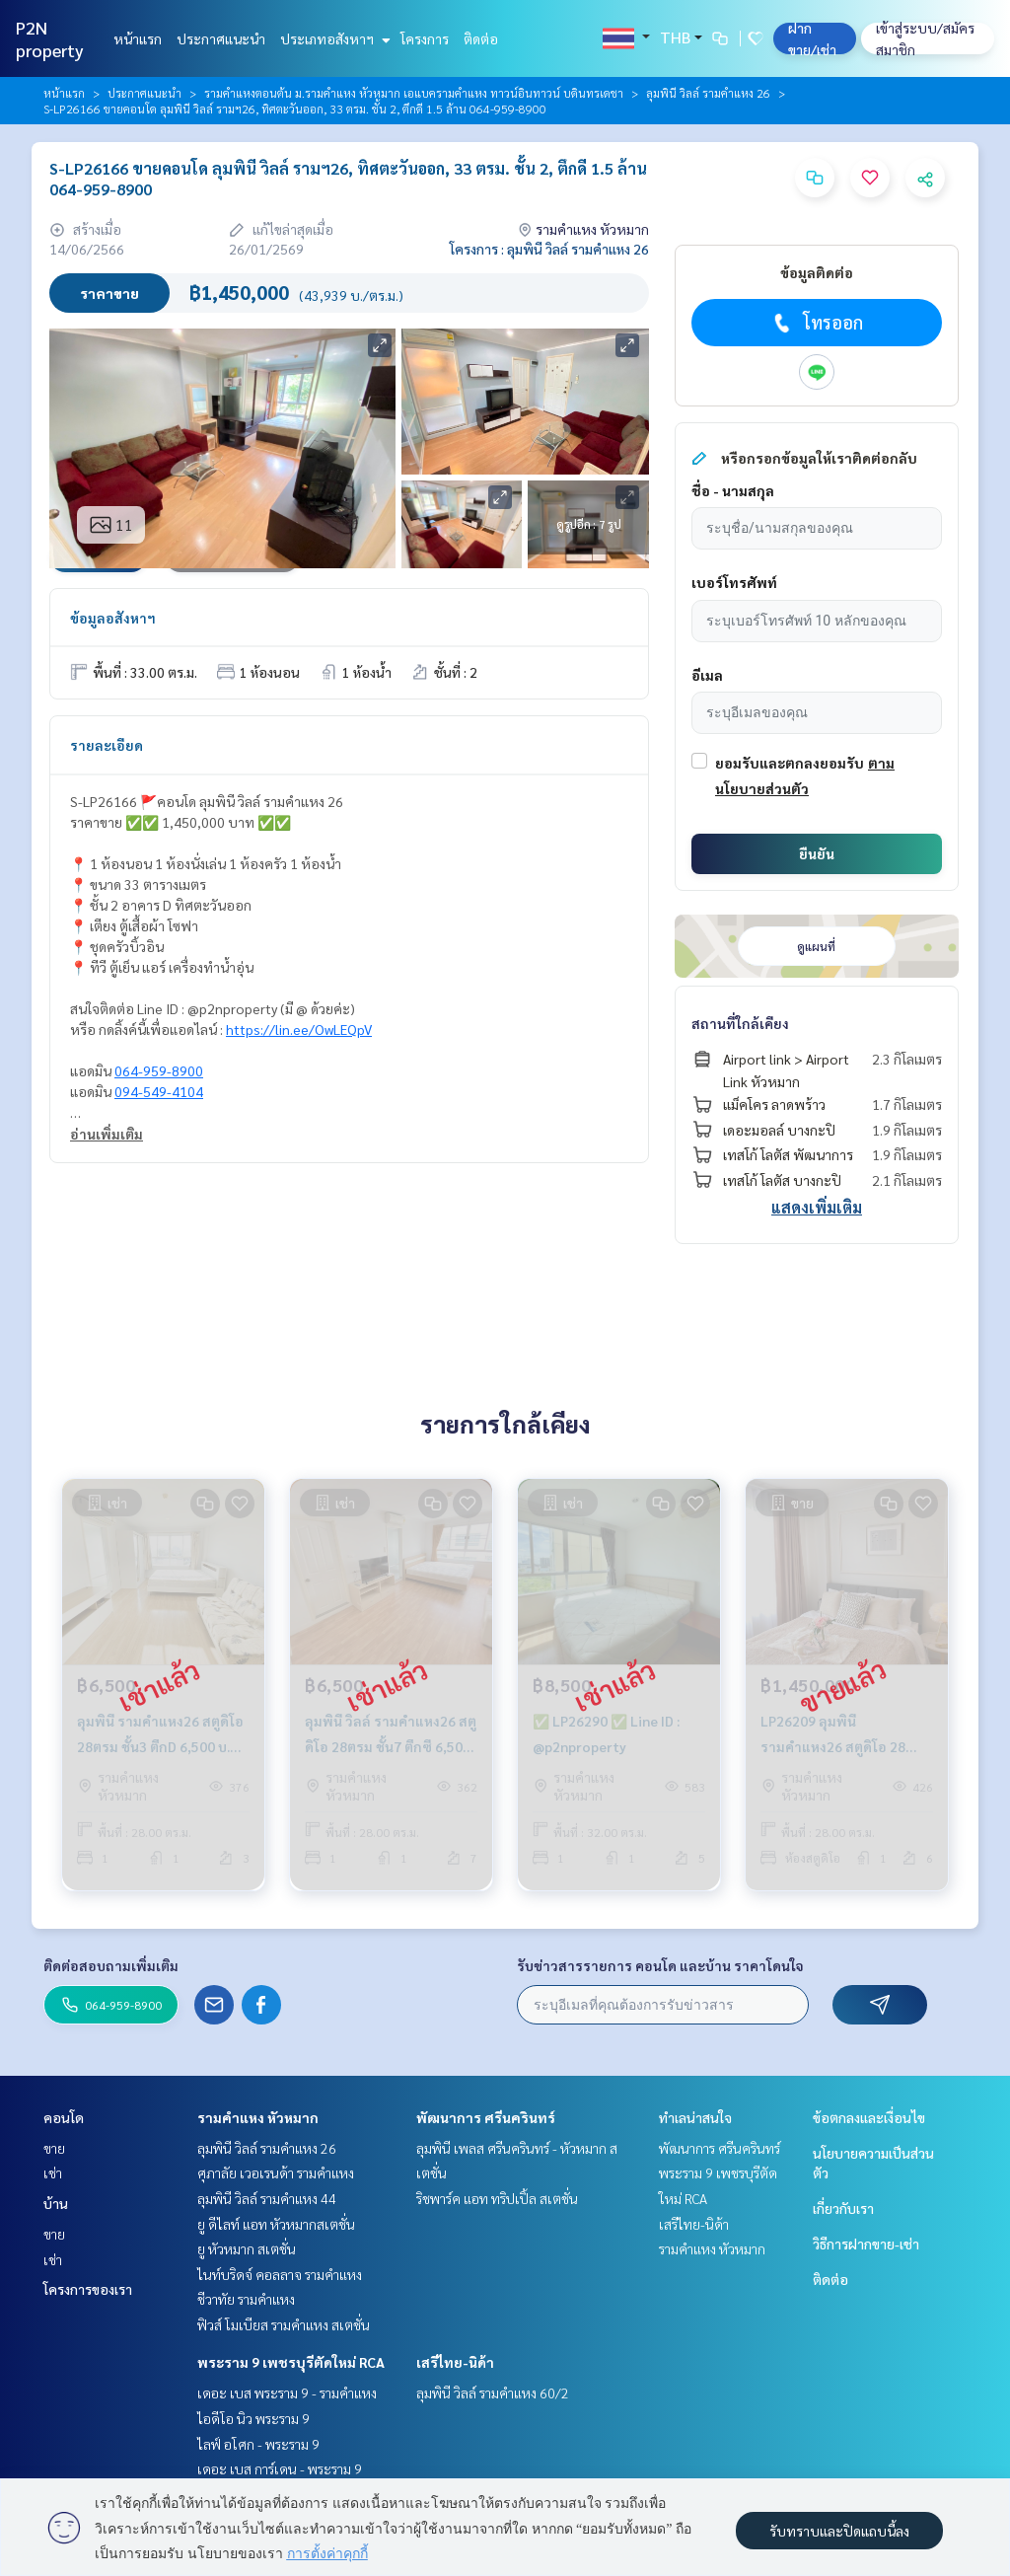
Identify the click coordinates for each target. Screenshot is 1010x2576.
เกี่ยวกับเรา (843, 2208)
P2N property (50, 38)
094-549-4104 (158, 1091)
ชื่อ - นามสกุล (732, 490)
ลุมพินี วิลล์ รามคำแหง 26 (708, 93)
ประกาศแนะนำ (221, 38)
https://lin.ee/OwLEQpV (299, 1029)
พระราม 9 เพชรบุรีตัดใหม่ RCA (291, 2362)
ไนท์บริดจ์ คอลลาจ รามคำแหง (279, 2274)
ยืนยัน (816, 853)
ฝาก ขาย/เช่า (812, 38)
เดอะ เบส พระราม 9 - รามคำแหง (287, 2392)
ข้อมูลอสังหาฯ (113, 617)
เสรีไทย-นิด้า (455, 2362)
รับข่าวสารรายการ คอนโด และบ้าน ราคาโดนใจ (660, 1965)
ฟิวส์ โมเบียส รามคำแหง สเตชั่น (283, 2324)
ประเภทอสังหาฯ (333, 38)
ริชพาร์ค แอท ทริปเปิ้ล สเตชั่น (497, 2198)
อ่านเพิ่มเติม (106, 1133)
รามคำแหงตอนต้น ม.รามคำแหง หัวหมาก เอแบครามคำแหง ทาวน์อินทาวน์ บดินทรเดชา (413, 93)
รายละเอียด (106, 745)
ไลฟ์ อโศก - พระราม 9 (258, 2444)
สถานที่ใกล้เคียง (740, 1023)
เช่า (52, 2172)
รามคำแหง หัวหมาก (258, 2117)
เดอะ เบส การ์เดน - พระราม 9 (279, 2468)
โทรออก (816, 322)
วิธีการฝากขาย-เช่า (866, 2243)
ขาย (54, 2148)
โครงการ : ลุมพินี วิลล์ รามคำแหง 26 (549, 249)
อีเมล (707, 675)
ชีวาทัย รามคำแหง (246, 2299)
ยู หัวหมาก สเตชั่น (246, 2248)
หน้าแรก (137, 38)
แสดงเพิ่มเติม (816, 1207)
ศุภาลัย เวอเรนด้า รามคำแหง (275, 2172)
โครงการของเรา (87, 2289)
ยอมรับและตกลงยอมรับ (789, 763)
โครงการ (424, 38)
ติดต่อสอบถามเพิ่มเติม (111, 1965)
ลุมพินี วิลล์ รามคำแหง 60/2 (492, 2392)
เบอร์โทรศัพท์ (734, 582)
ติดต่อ (481, 38)
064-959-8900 (158, 1070)
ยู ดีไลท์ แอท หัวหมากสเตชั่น (276, 2224)
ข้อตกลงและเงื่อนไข (869, 2117)
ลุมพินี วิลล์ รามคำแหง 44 (266, 2198)
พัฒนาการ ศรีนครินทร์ (485, 2117)
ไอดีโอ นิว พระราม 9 (253, 2418)
